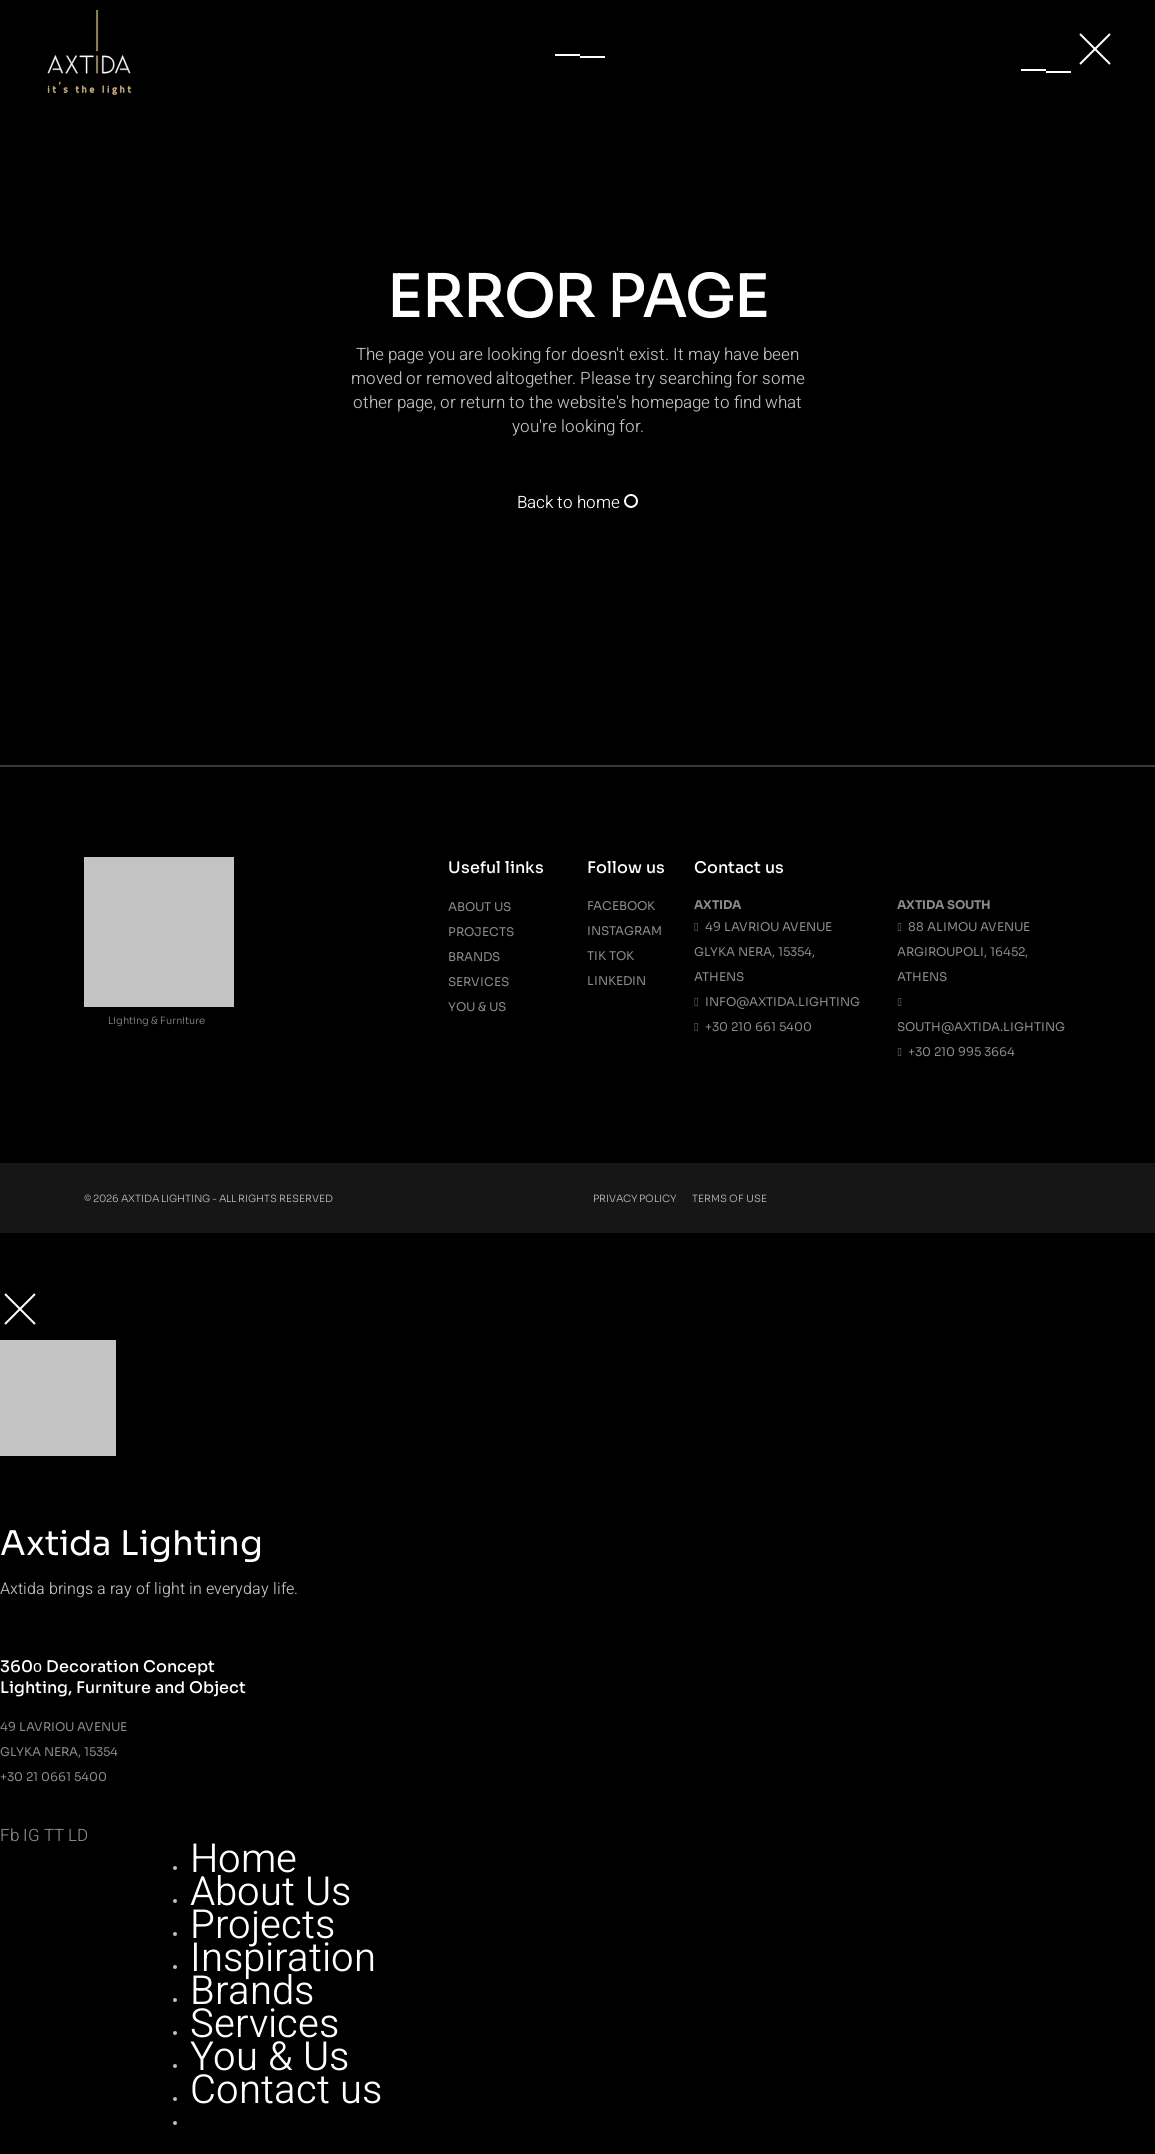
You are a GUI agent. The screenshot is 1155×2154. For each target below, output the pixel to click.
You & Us (477, 1006)
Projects (481, 931)
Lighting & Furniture (156, 1020)
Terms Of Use (729, 1198)
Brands (474, 956)
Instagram (624, 930)
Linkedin (616, 980)
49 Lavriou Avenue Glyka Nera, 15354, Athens (762, 951)
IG (31, 1835)
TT (54, 1835)
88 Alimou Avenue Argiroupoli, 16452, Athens (963, 951)
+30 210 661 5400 (752, 1026)
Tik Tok (610, 955)
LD (78, 1835)
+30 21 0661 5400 (53, 1776)
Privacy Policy (634, 1198)
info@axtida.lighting (776, 1001)
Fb (9, 1835)
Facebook (621, 905)
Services (478, 981)
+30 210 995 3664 (955, 1051)
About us (479, 906)
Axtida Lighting (165, 1198)
